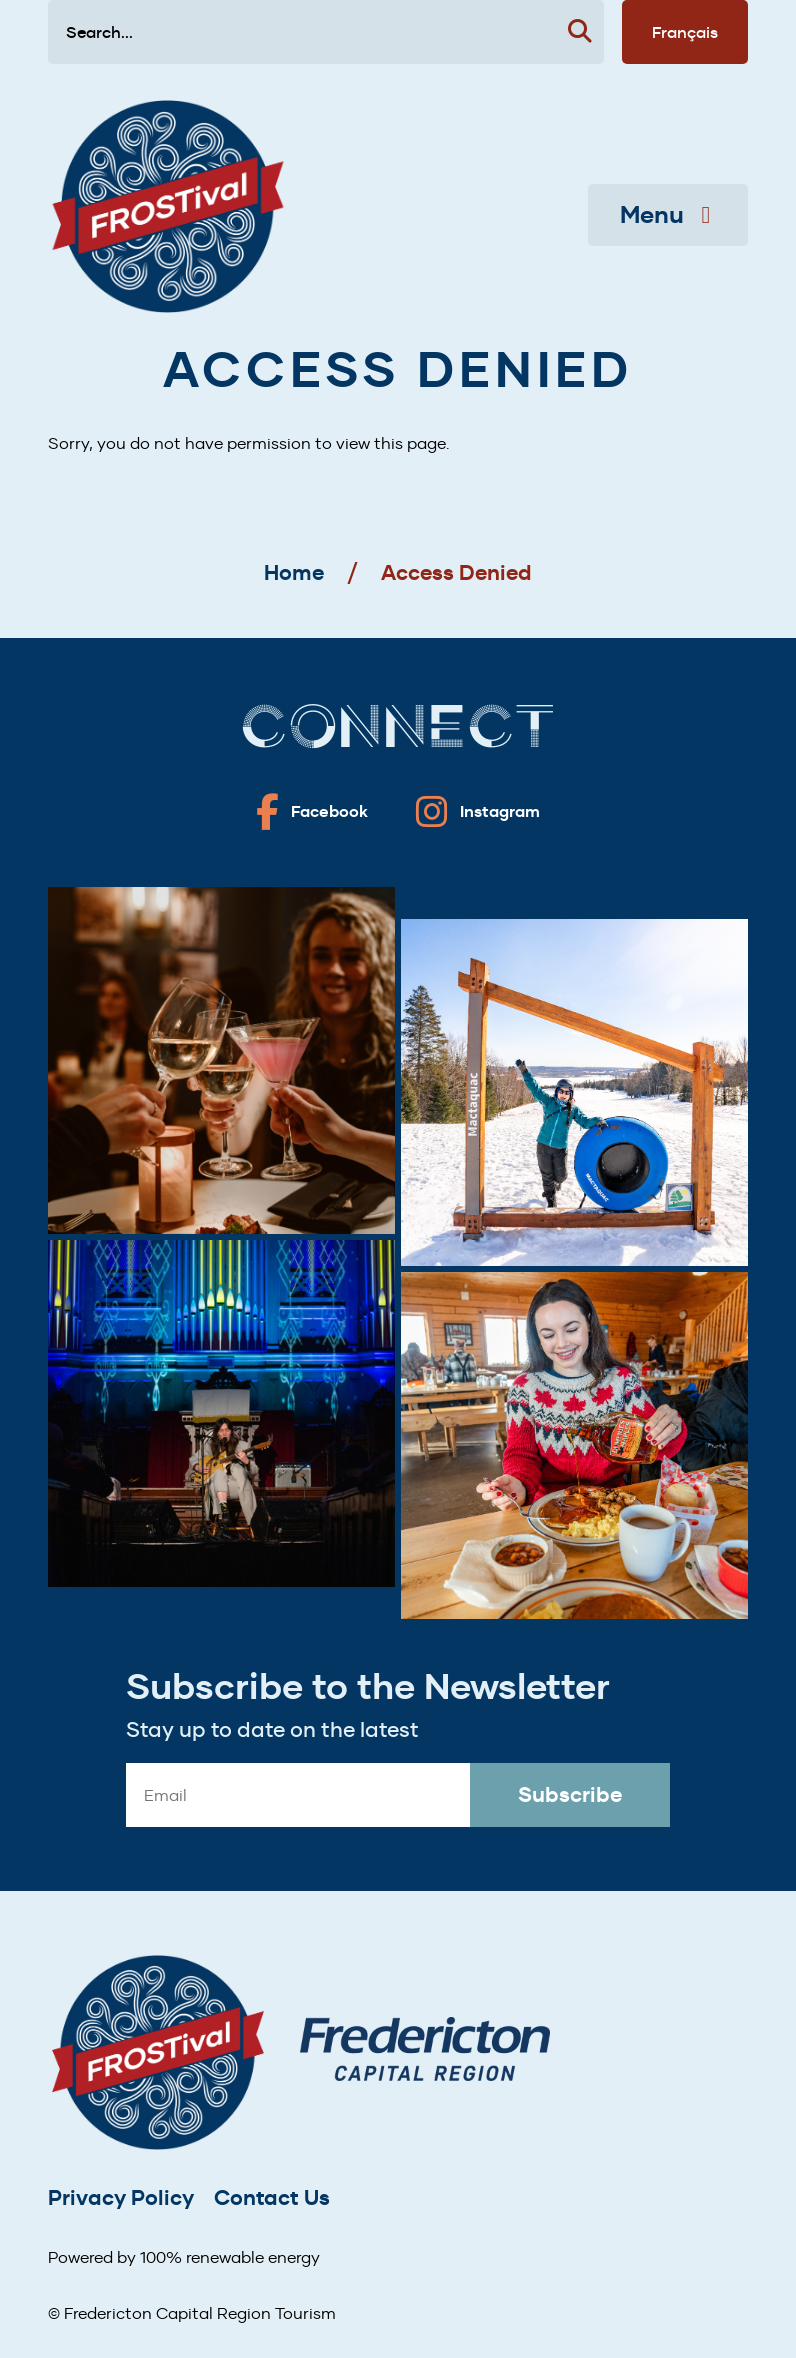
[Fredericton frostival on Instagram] (478, 812)
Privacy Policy (121, 2197)
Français (685, 32)
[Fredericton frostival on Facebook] (312, 812)
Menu (668, 215)
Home (294, 572)
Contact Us (272, 2197)
